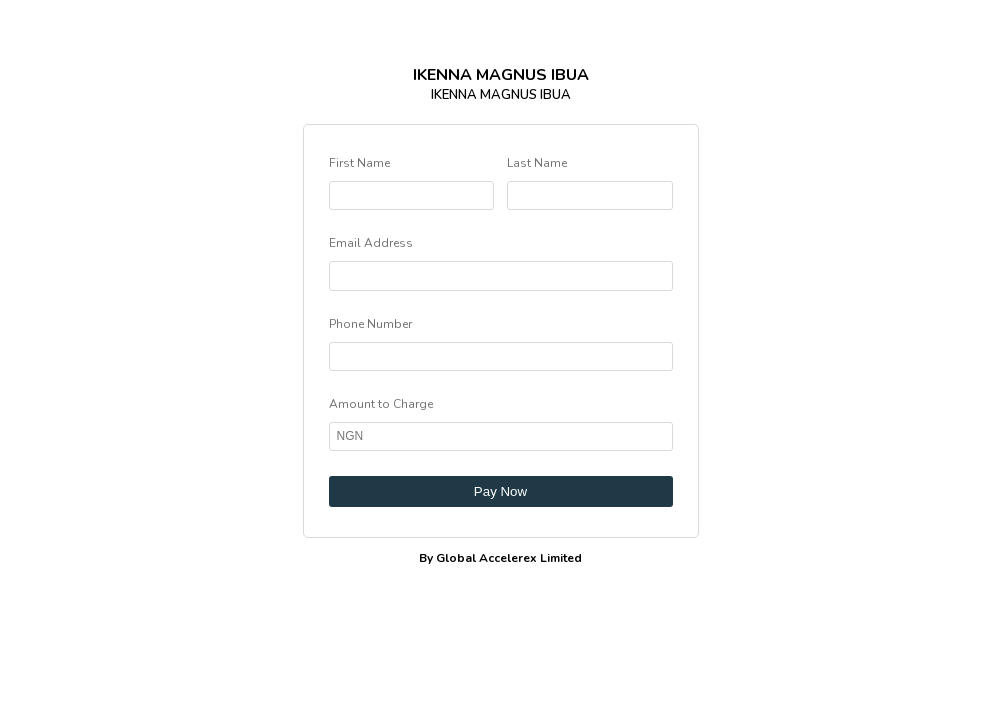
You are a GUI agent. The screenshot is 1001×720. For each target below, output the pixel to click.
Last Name (537, 163)
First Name (359, 163)
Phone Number (370, 324)
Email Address (371, 243)
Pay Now (500, 491)
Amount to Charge (381, 404)
